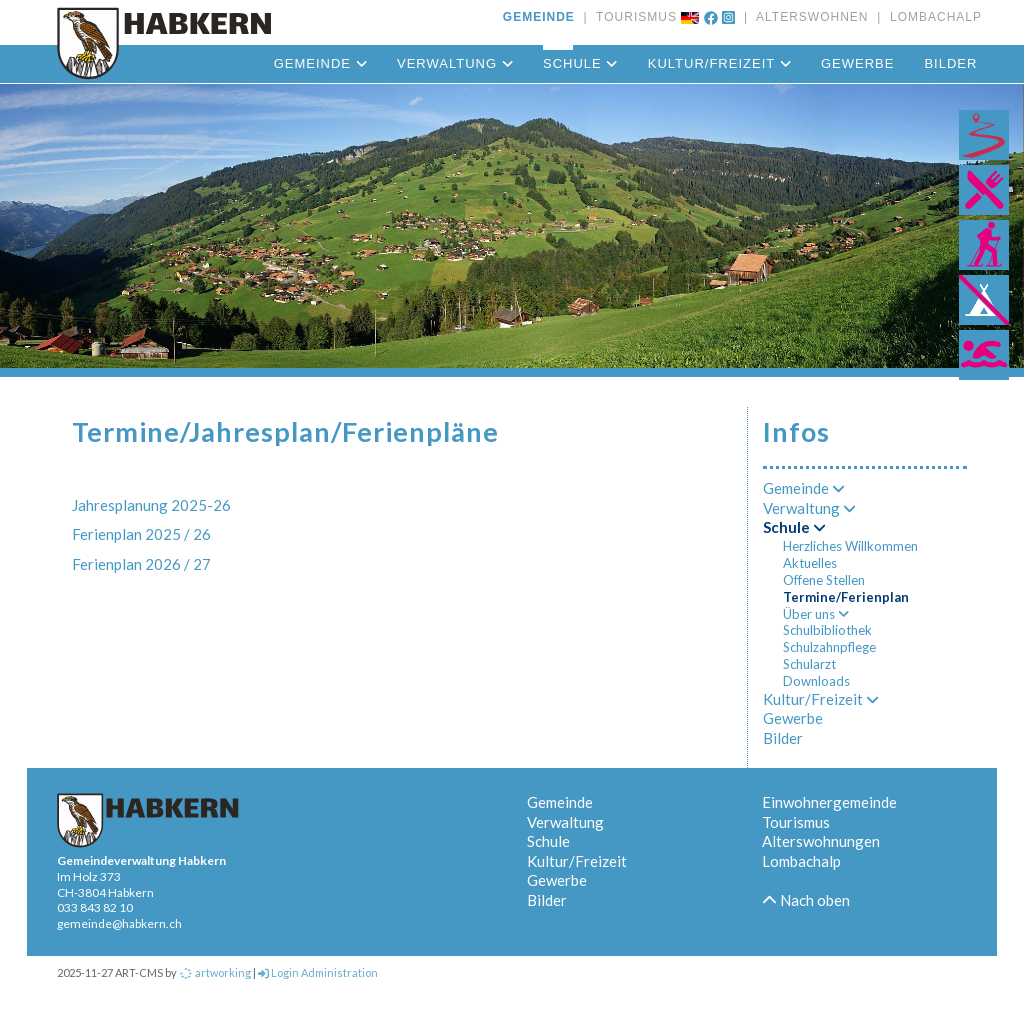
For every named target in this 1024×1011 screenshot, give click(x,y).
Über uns (816, 614)
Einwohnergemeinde (829, 802)
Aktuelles (810, 563)
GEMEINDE (539, 17)
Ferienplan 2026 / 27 (141, 564)
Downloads (816, 681)
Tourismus (796, 822)
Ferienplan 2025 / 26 (141, 534)
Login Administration (318, 972)
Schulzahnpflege (829, 647)
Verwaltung (455, 63)
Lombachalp (801, 861)
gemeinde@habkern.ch (119, 923)
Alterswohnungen (821, 841)
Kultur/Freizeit (719, 63)
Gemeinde (320, 63)
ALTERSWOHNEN (808, 17)
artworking (215, 972)
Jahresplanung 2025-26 (151, 505)
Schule (580, 63)
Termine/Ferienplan (846, 597)
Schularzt (809, 664)
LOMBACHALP (931, 17)
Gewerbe (857, 63)
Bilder (950, 63)
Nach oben (806, 900)
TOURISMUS (632, 17)
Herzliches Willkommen (850, 546)
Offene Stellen (824, 580)
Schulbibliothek (827, 630)
